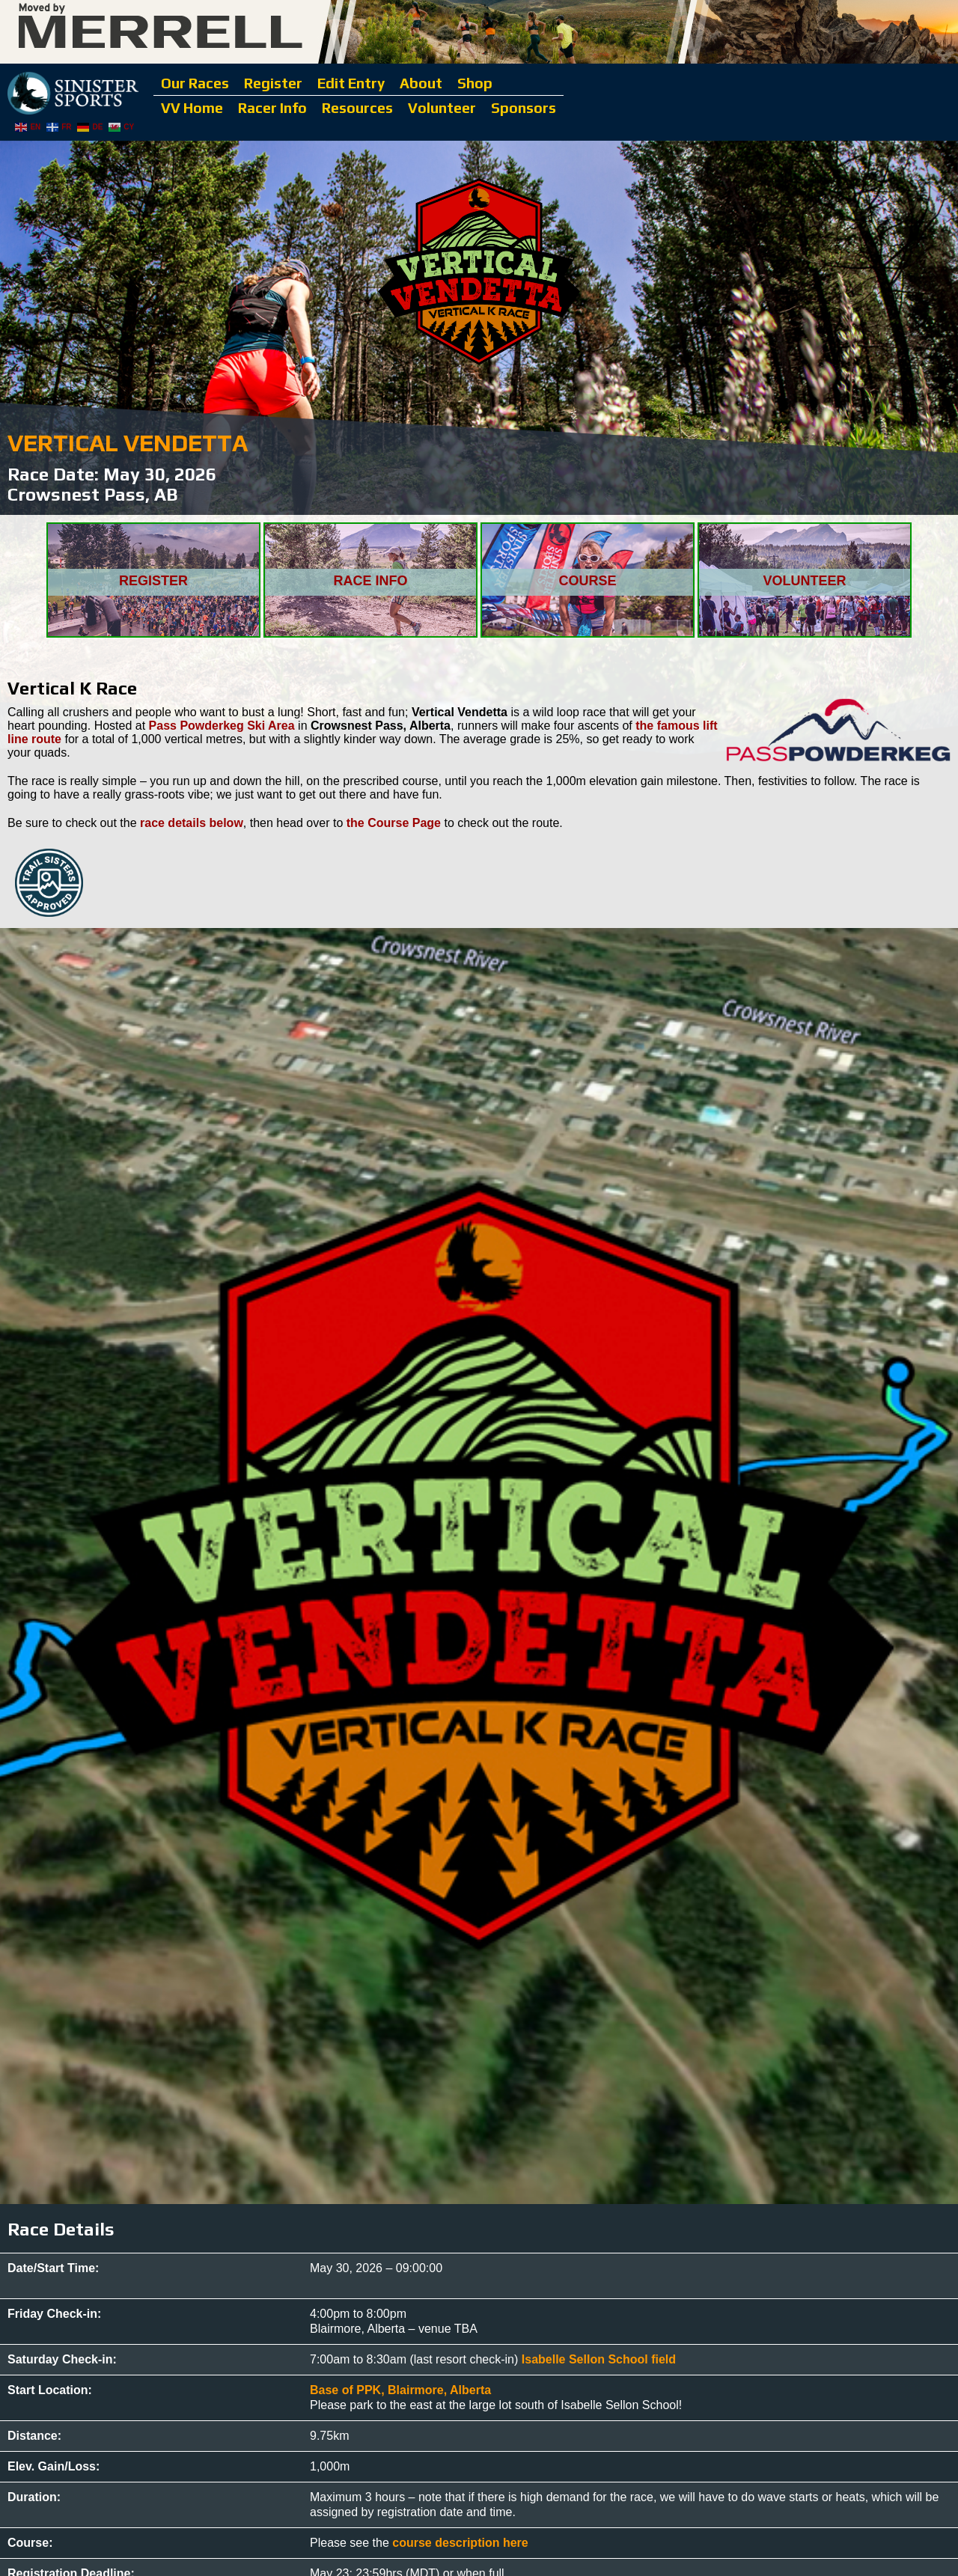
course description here (460, 2542)
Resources (357, 108)
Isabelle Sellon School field (599, 2359)
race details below (191, 823)
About (421, 83)
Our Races (195, 83)
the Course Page (394, 823)
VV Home (192, 108)
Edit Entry (351, 83)
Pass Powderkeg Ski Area (222, 725)
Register (273, 83)
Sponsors (523, 108)
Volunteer (442, 108)
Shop (474, 83)
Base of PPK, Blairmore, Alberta (400, 2390)
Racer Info (272, 108)
